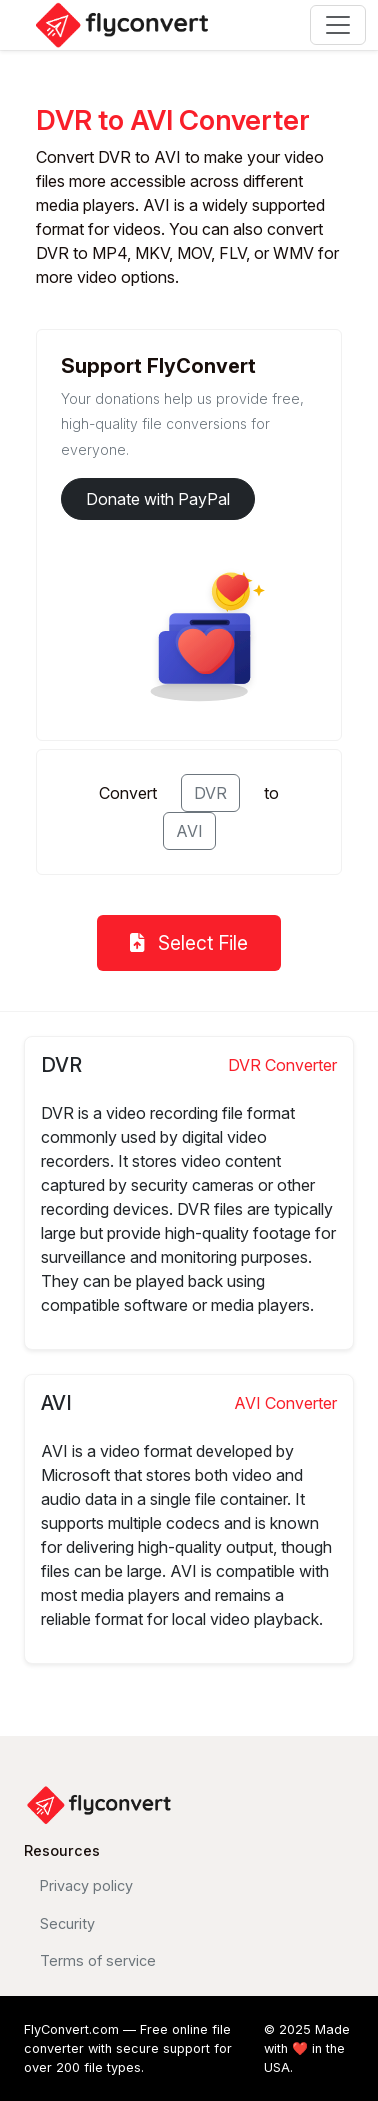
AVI (189, 831)
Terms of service (98, 1960)
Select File (188, 943)
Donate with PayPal (158, 499)
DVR (210, 793)
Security (67, 1923)
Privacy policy (86, 1885)
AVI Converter (285, 1403)
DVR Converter (282, 1065)
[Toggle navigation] (338, 25)
